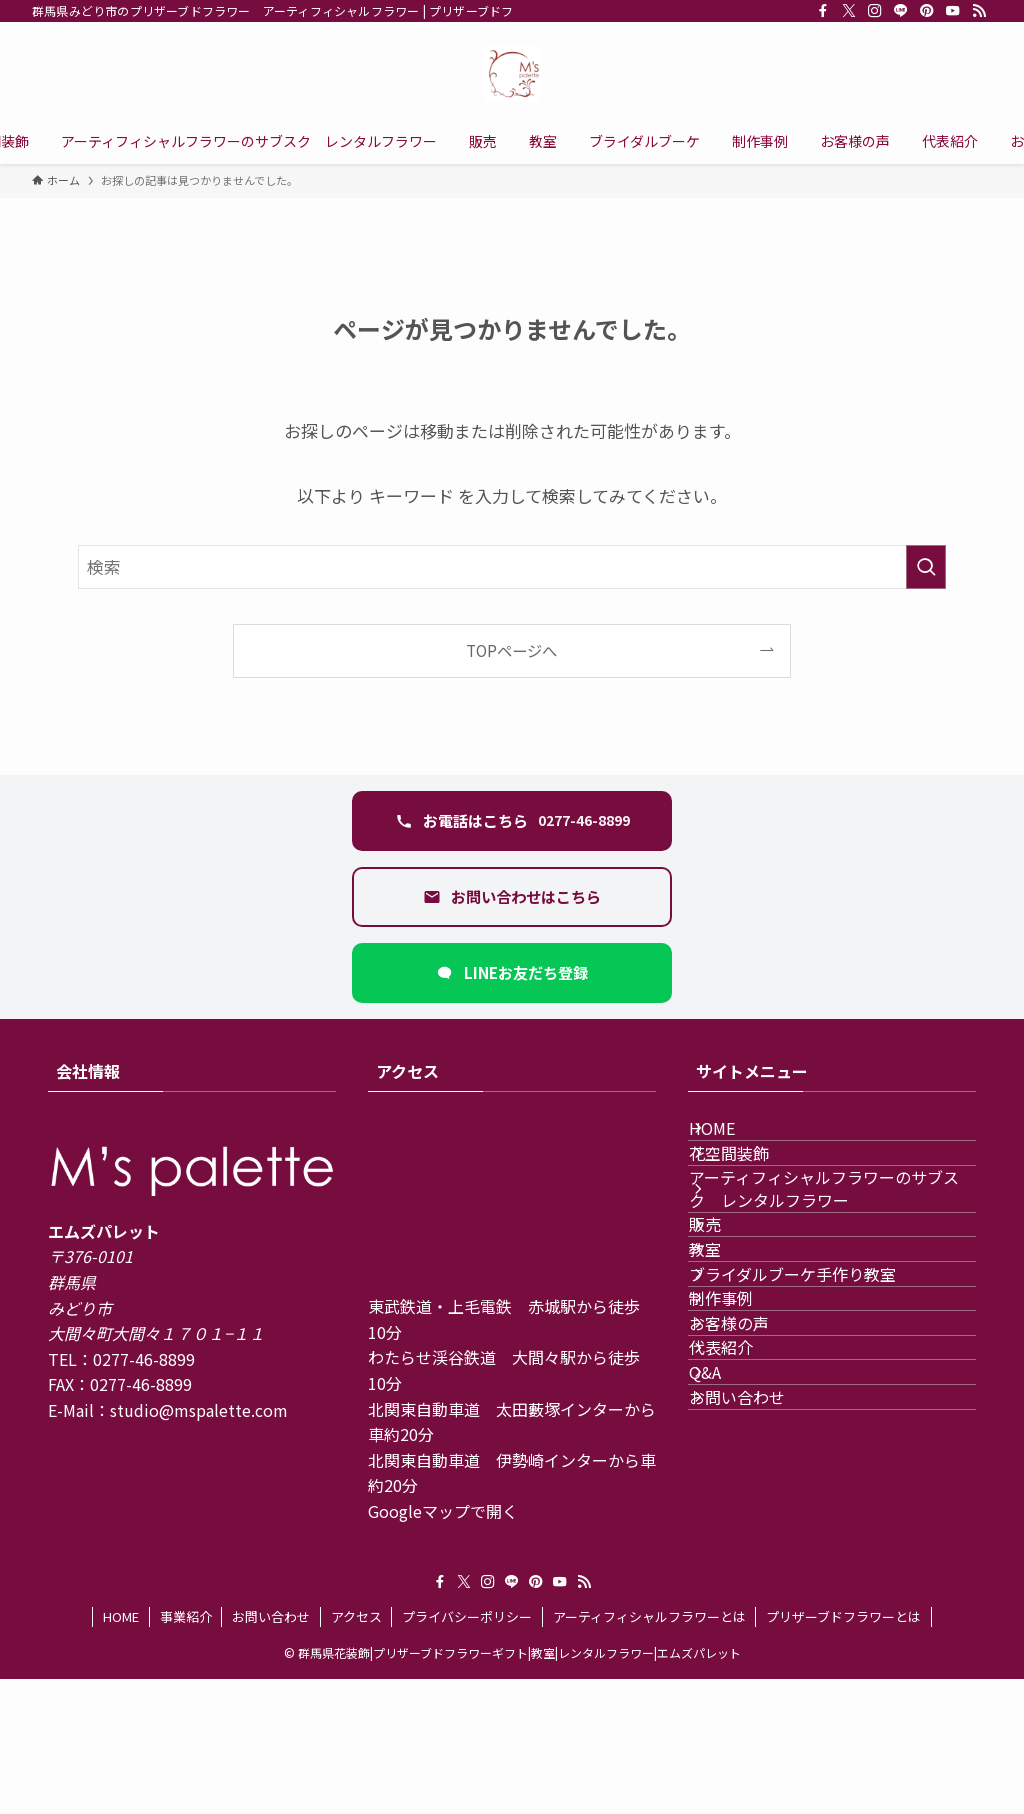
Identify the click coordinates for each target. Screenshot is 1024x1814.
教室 (728, 1351)
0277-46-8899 (144, 1359)
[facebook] (823, 11)
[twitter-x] (849, 11)
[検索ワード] (512, 567)
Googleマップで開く (443, 1511)
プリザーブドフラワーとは (843, 1751)
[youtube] (953, 11)
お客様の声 (752, 1493)
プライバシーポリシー (467, 1751)
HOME (735, 1139)
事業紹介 (186, 1751)
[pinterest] (927, 11)
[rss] (979, 11)
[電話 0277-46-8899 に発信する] (512, 821)
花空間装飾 (752, 1187)
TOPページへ (511, 650)
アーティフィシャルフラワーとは (649, 1751)
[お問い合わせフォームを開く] (512, 897)
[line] (901, 11)
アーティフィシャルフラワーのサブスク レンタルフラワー (831, 1245)
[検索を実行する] (926, 567)
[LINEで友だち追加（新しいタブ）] (512, 973)
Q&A (728, 1588)
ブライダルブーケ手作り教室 (815, 1399)
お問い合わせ (760, 1636)
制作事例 (744, 1446)
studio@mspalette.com (199, 1410)
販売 (728, 1304)
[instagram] (875, 11)
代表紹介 (744, 1541)
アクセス (356, 1751)
